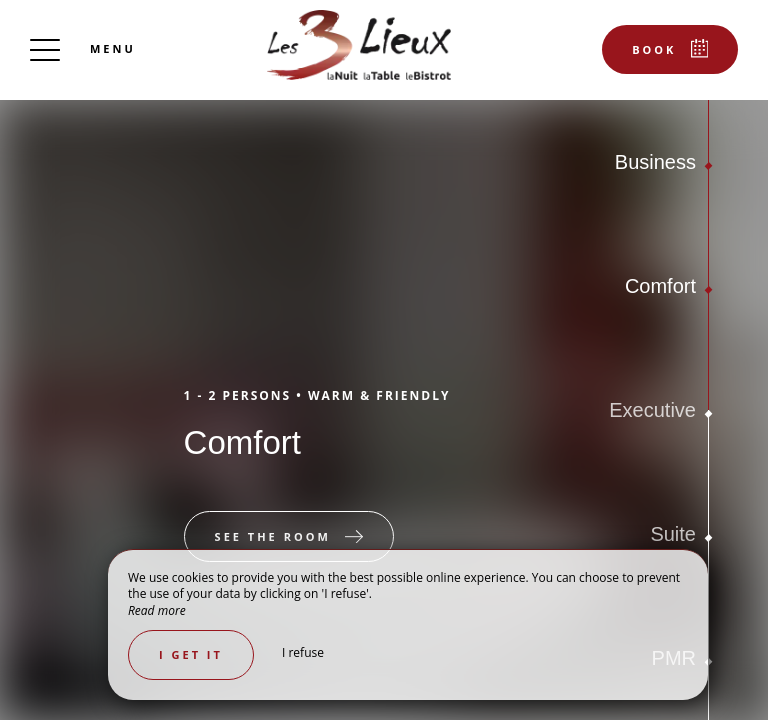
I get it (191, 654)
